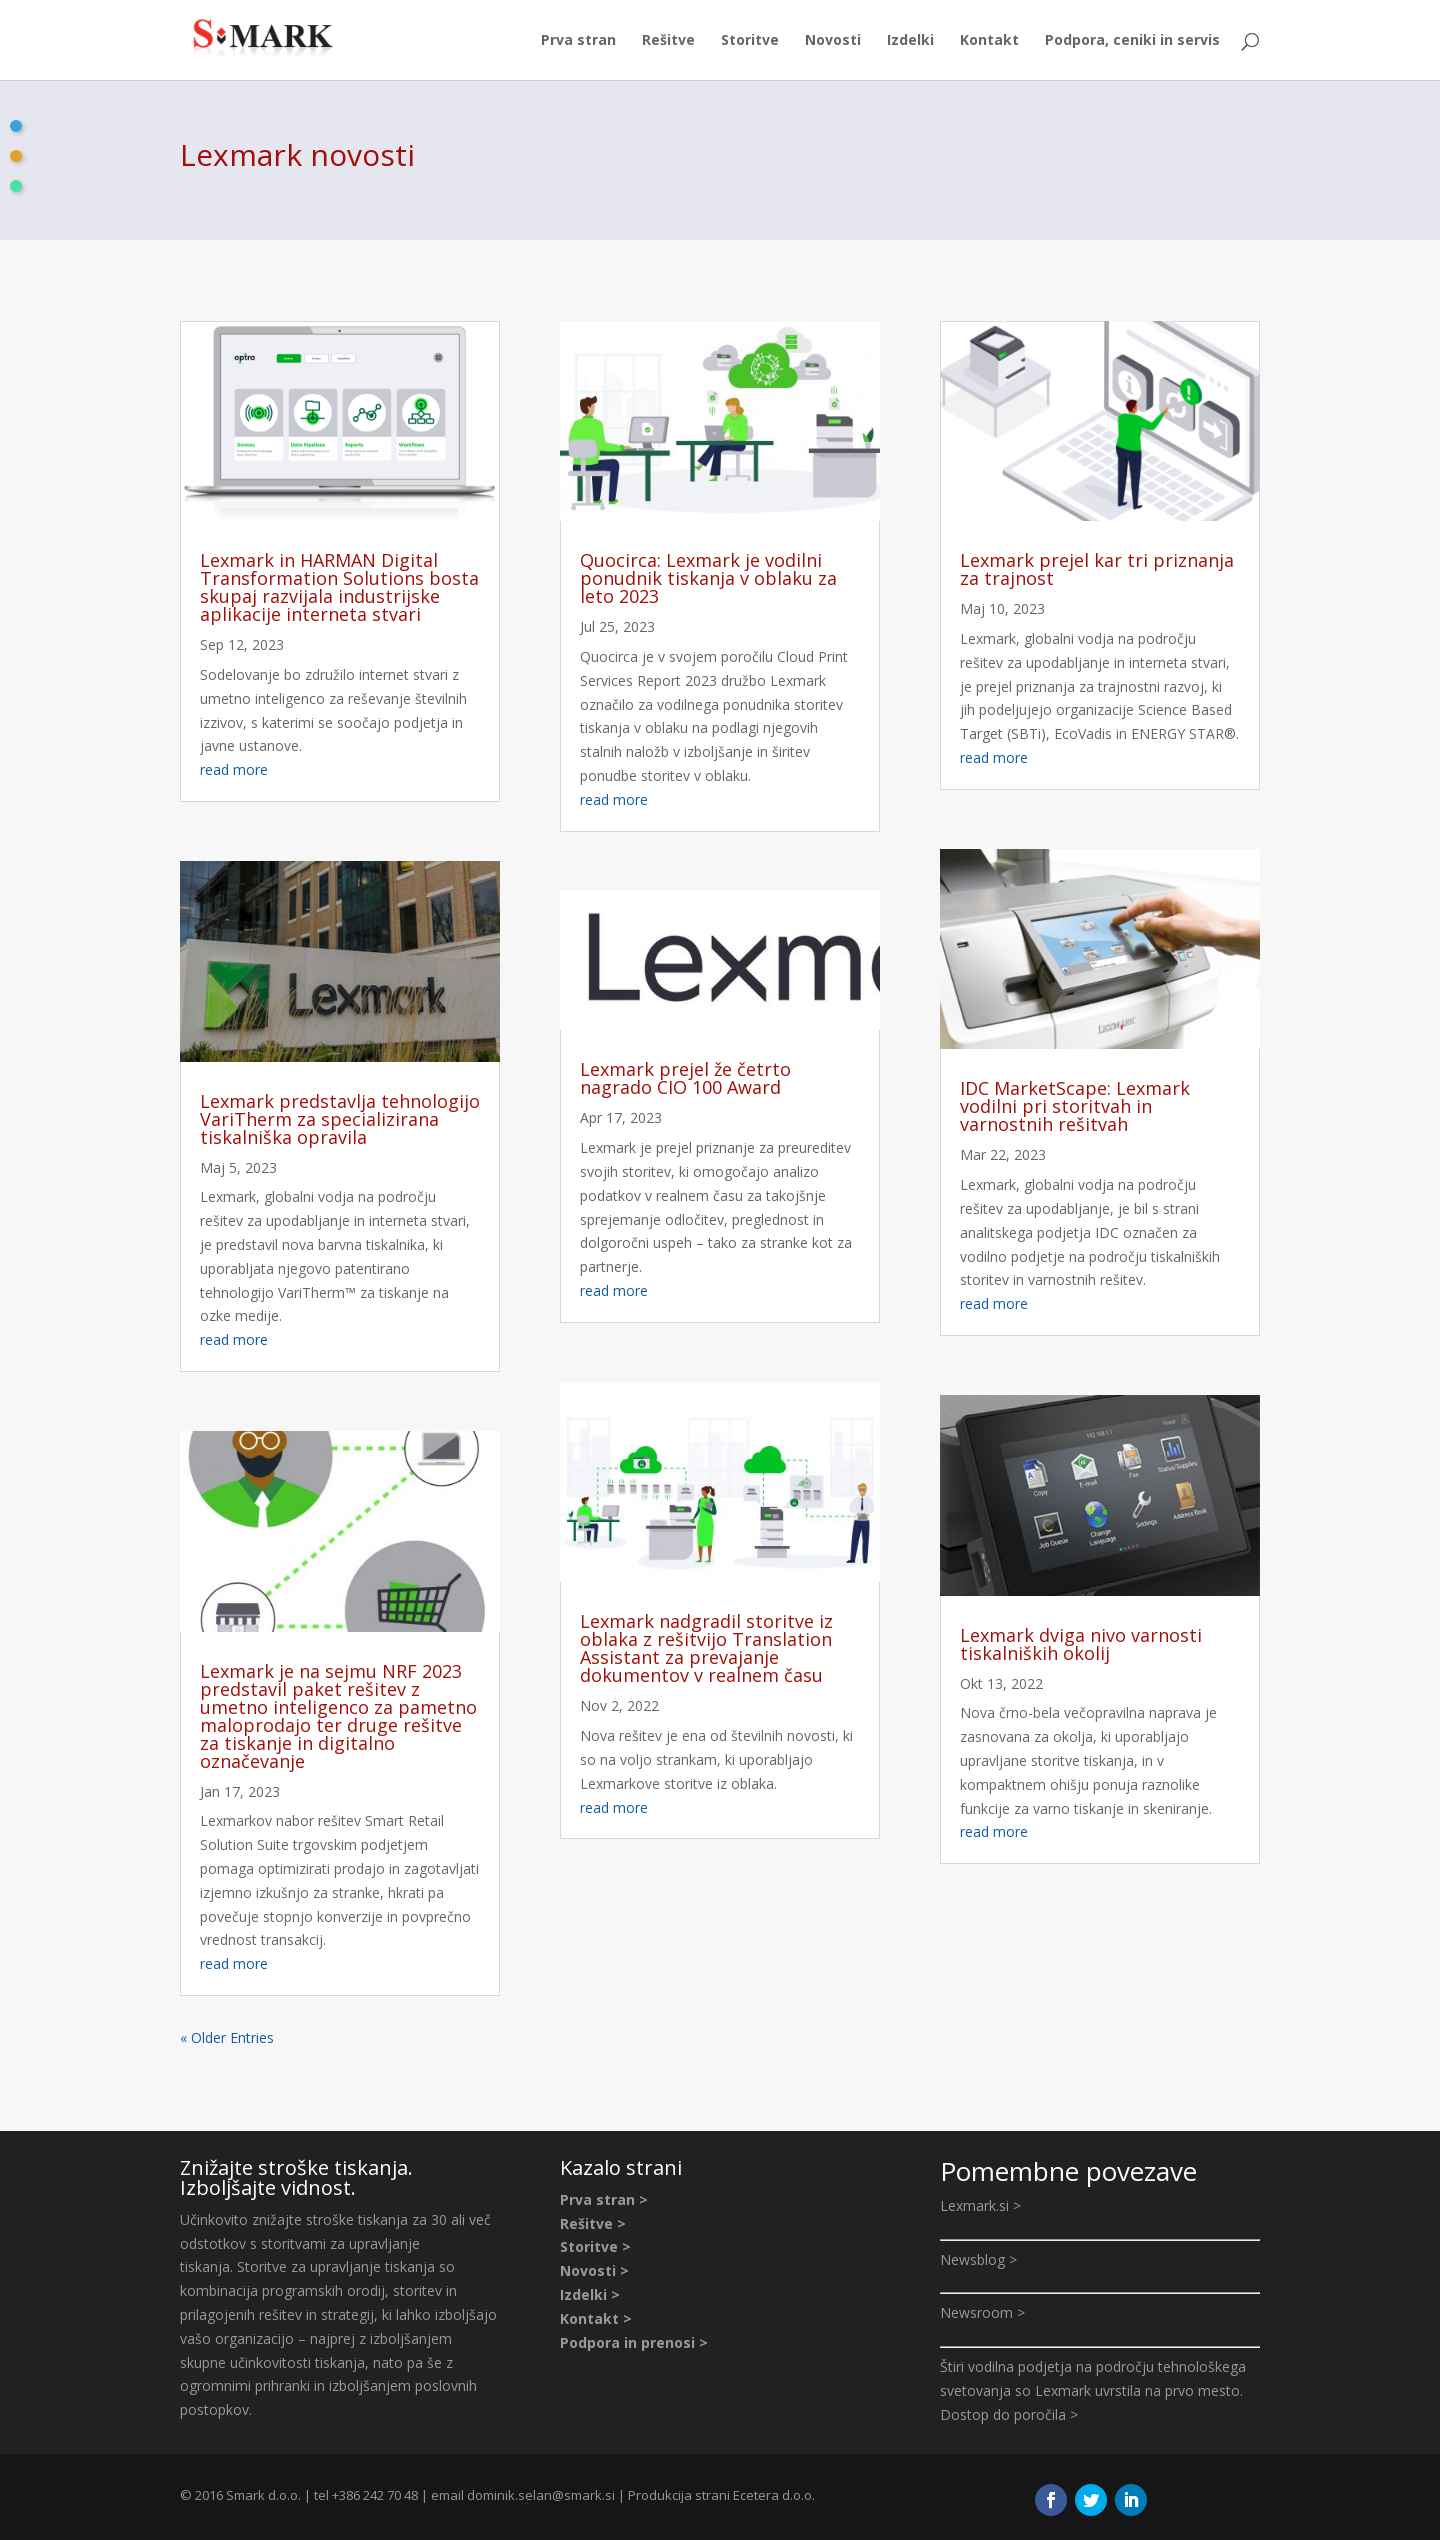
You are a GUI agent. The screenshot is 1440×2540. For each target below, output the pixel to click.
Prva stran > (604, 2199)
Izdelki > (590, 2294)
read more (234, 769)
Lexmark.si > (980, 2205)
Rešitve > (593, 2223)
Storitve (750, 41)
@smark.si (583, 2495)
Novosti (833, 41)
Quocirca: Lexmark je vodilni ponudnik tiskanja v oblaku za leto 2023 (708, 578)
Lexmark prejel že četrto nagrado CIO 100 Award (685, 1078)
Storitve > (595, 2246)
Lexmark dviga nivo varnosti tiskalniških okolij (1081, 1644)
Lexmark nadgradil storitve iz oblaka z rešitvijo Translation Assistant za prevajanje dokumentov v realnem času (706, 1648)
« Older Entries (227, 2037)
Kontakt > (596, 2318)
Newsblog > (978, 2259)
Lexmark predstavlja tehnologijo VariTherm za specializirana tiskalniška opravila (340, 1119)
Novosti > (594, 2270)
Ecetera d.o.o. (774, 2495)
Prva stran (578, 41)
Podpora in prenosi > (634, 2342)
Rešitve (668, 41)
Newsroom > (982, 2312)
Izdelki (910, 41)
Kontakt (989, 41)
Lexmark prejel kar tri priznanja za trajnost (1097, 569)
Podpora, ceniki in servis (1132, 41)
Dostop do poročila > (1009, 2414)
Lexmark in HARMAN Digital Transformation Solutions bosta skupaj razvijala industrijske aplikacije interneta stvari (339, 587)
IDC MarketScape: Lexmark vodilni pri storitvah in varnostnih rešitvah (1075, 1106)
